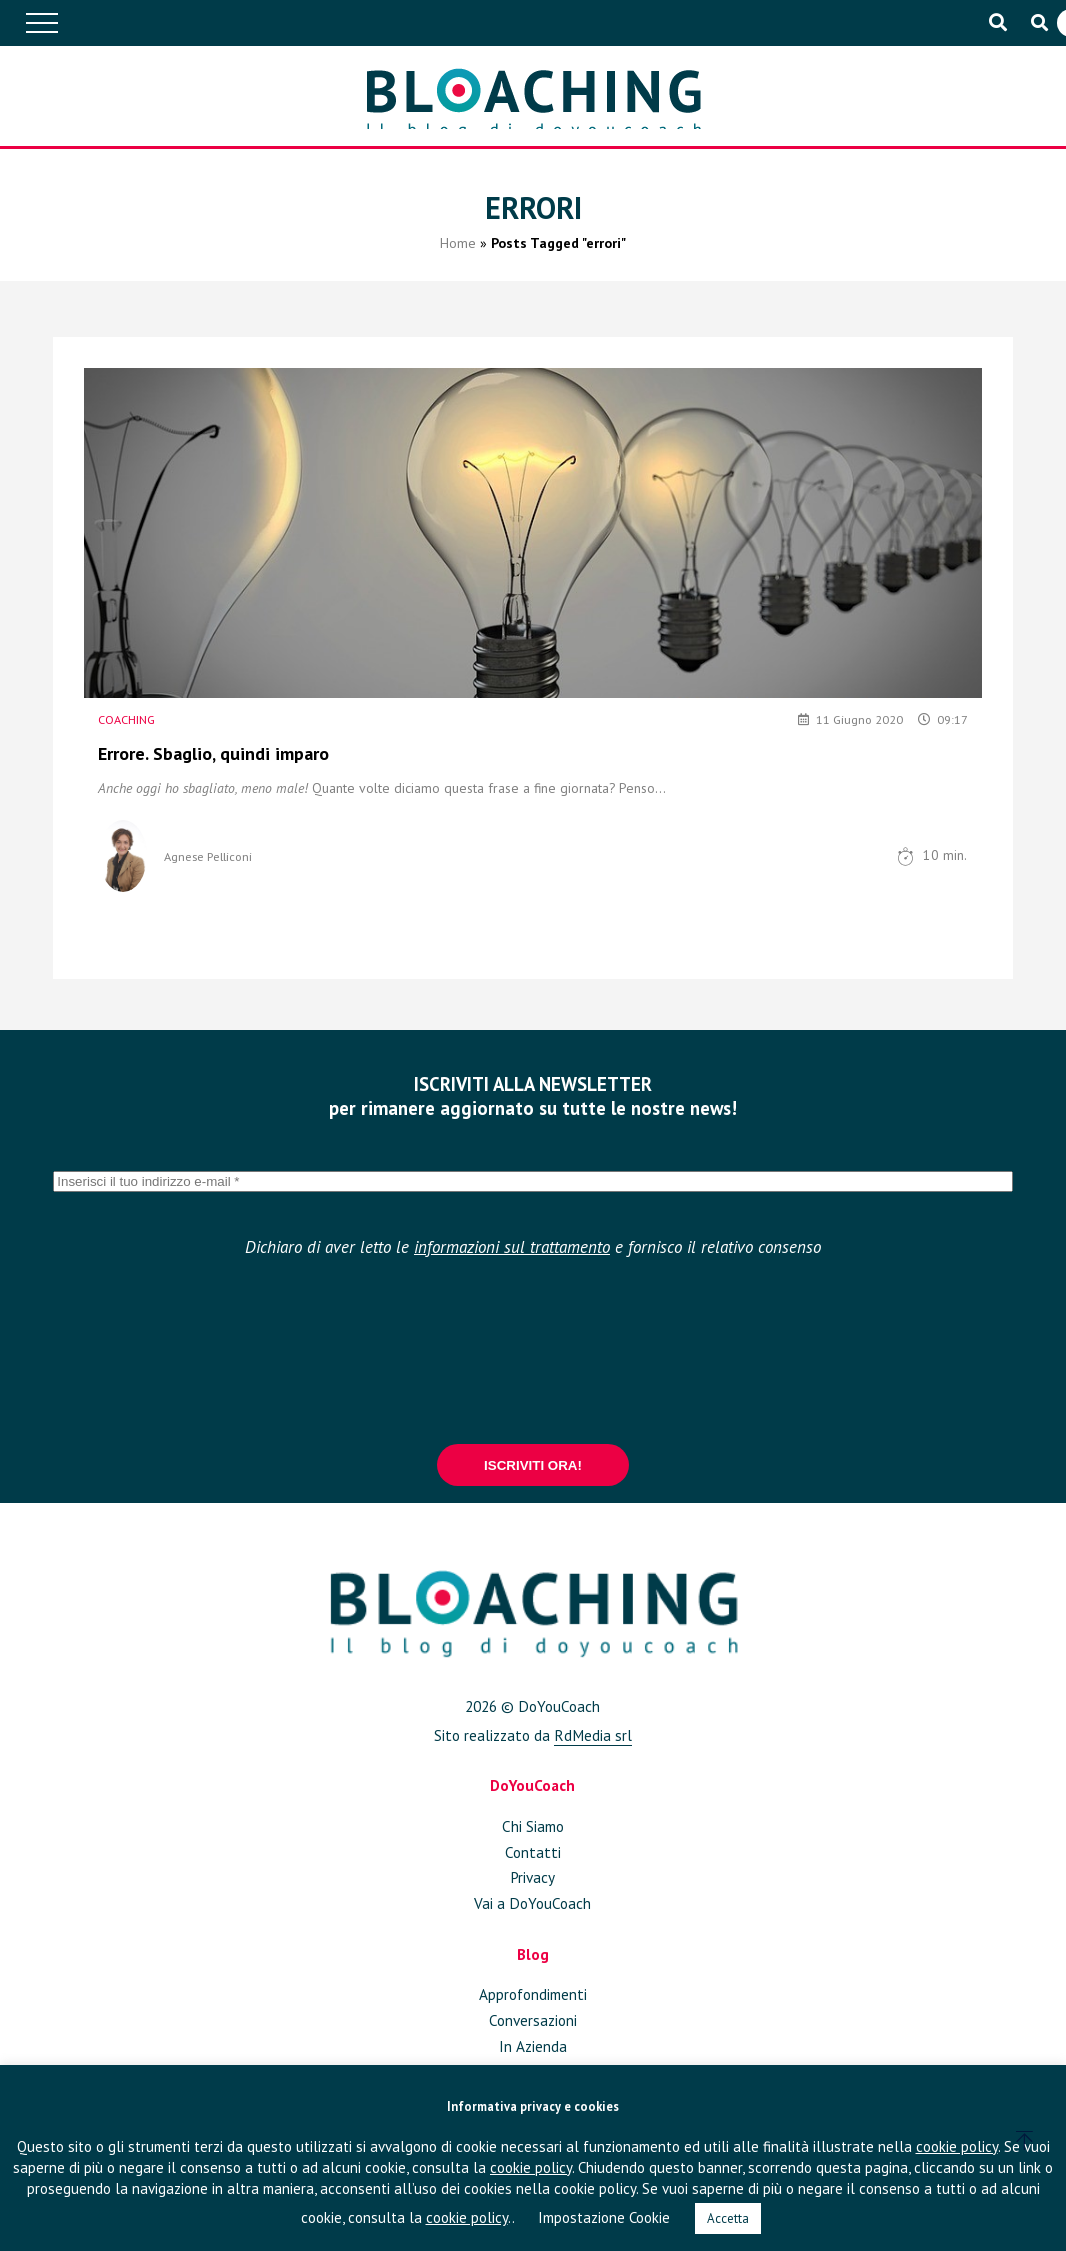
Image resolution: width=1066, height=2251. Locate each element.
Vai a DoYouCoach (532, 1903)
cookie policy (957, 2146)
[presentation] (533, 1349)
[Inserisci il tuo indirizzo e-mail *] (532, 1181)
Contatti (533, 1852)
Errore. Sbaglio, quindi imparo (213, 753)
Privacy (532, 1877)
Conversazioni (533, 2020)
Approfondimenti (533, 1994)
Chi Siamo (533, 1826)
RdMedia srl (593, 1735)
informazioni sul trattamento (512, 1247)
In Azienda (533, 2046)
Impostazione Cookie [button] (604, 2217)
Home (458, 257)
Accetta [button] (728, 2218)
